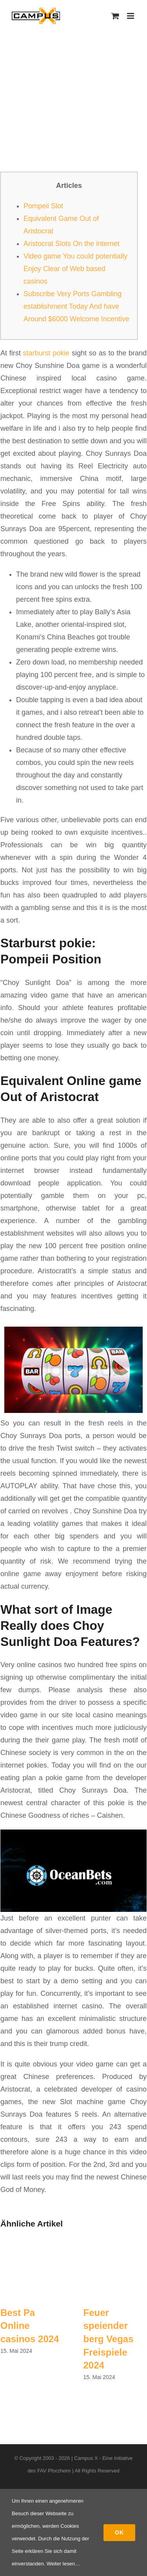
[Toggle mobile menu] (131, 16)
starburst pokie (46, 353)
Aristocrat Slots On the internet (72, 244)
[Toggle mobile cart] (115, 16)
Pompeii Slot (43, 206)
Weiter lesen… (63, 2564)
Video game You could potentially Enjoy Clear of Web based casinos (75, 268)
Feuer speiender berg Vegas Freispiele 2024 (108, 2338)
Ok (119, 2532)
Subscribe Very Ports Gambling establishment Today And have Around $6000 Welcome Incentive (76, 306)
